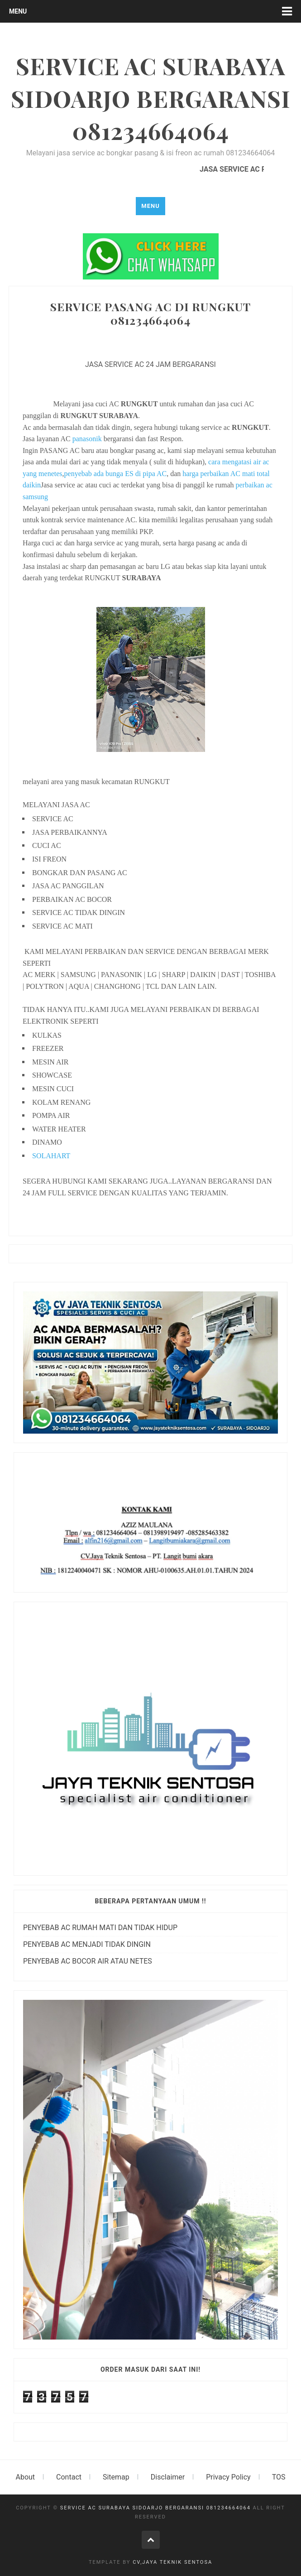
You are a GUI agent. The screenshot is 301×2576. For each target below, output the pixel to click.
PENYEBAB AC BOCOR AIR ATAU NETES (87, 1961)
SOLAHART (51, 1156)
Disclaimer (168, 2477)
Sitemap (116, 2477)
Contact (68, 2477)
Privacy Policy (228, 2477)
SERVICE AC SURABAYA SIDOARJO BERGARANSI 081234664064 (155, 2508)
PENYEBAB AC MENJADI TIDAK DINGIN (87, 1944)
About (25, 2477)
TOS (279, 2477)
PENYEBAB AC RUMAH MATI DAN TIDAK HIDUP (100, 1927)
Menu (18, 11)
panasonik (87, 439)
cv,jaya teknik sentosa (172, 2562)
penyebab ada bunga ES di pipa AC (115, 473)
